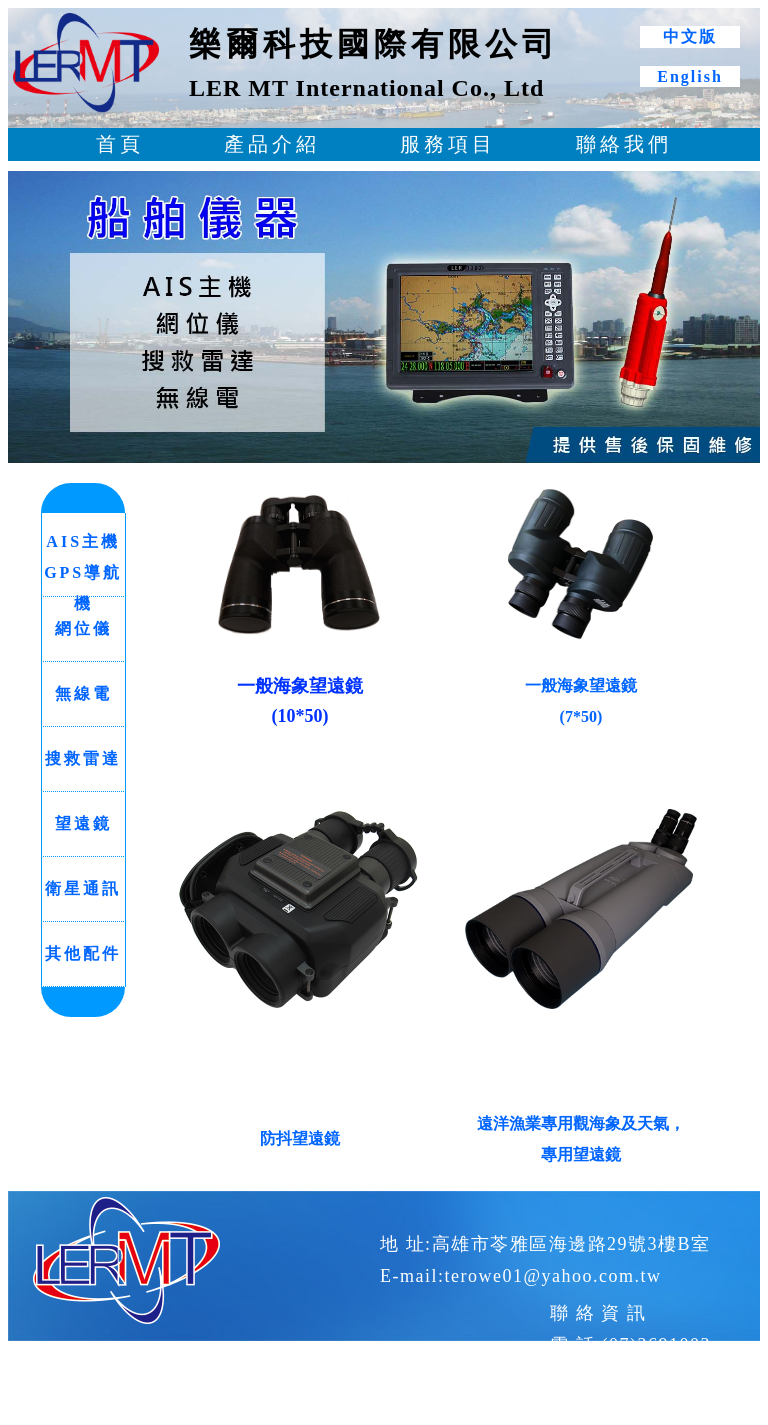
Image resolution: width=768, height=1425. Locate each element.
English (690, 76)
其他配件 (83, 953)
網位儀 (83, 628)
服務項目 (448, 144)
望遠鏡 (83, 823)
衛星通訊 (83, 888)
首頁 (120, 144)
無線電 (83, 693)
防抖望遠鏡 (300, 1138)
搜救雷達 (83, 758)
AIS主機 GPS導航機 (83, 572)
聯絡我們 (624, 144)
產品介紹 (272, 144)
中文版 (690, 36)
